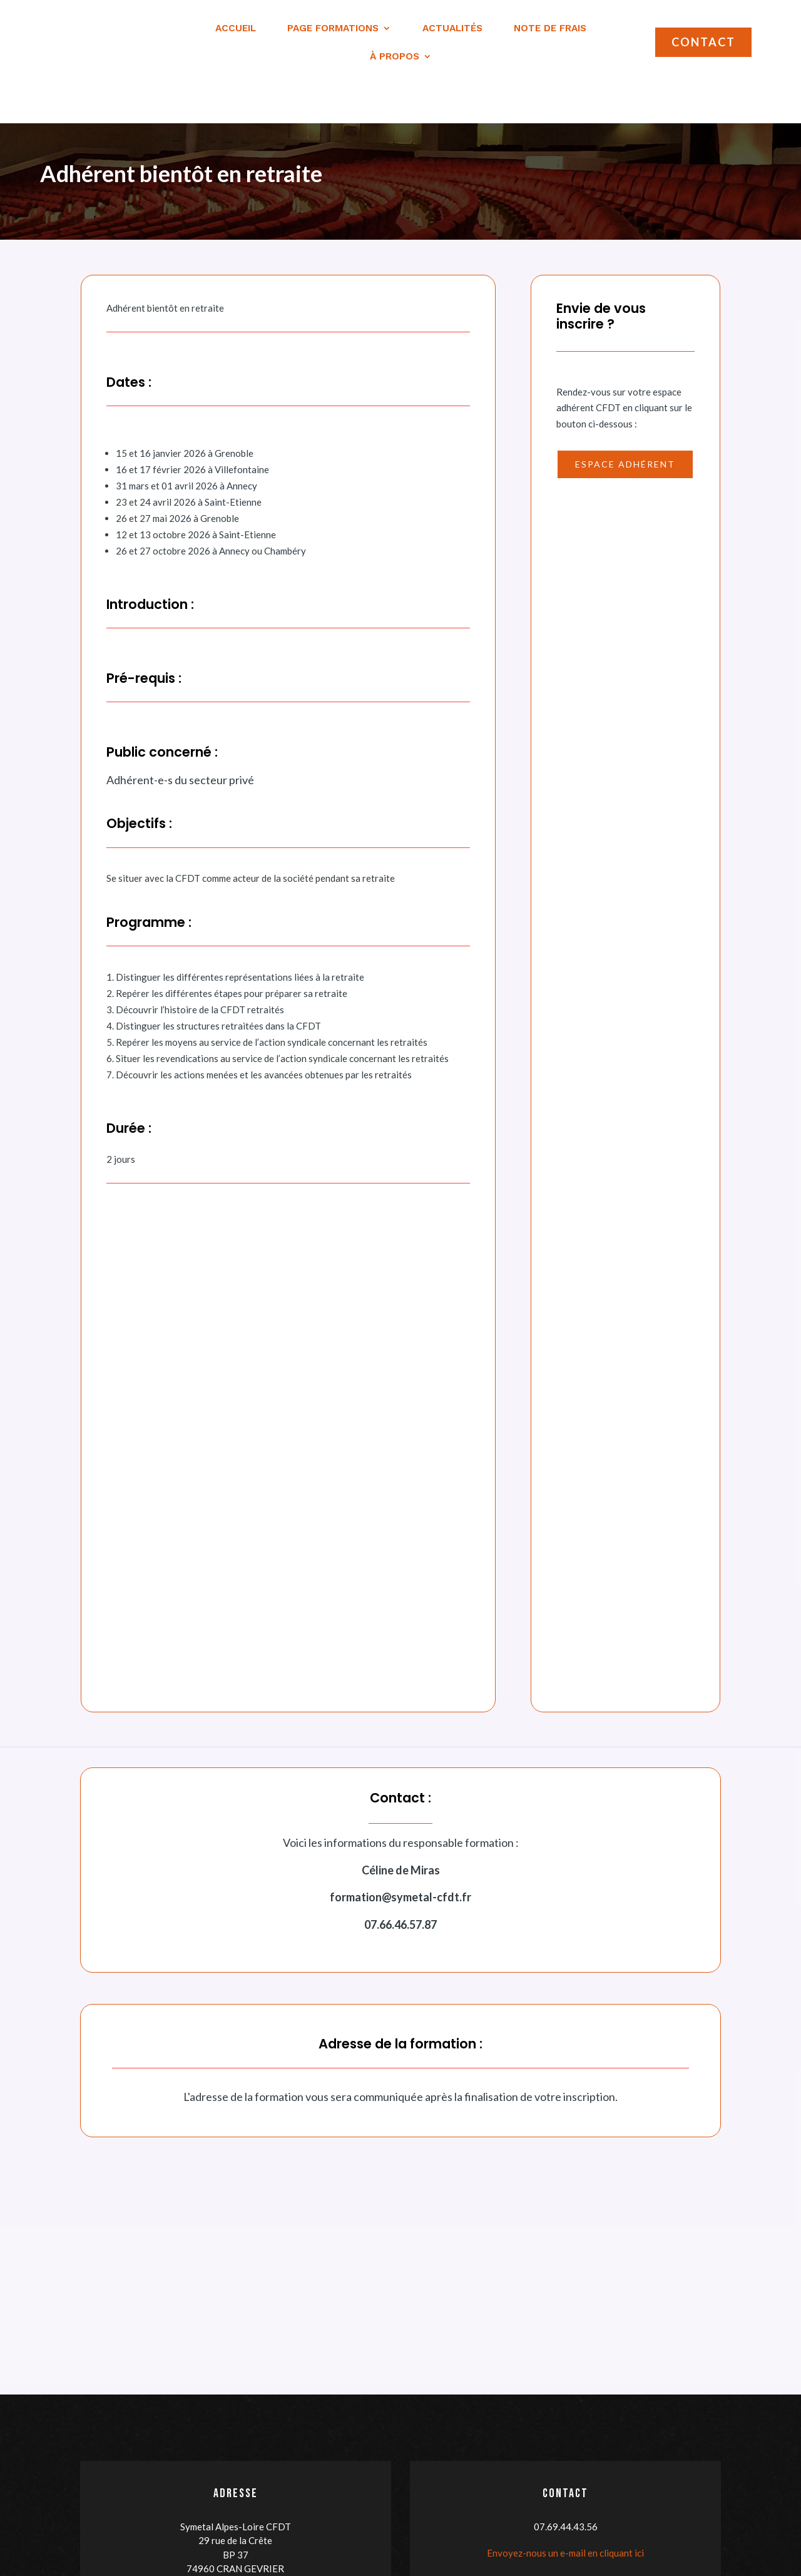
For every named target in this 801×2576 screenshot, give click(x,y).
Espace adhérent (625, 426)
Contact (703, 42)
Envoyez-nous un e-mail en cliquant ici (565, 2514)
